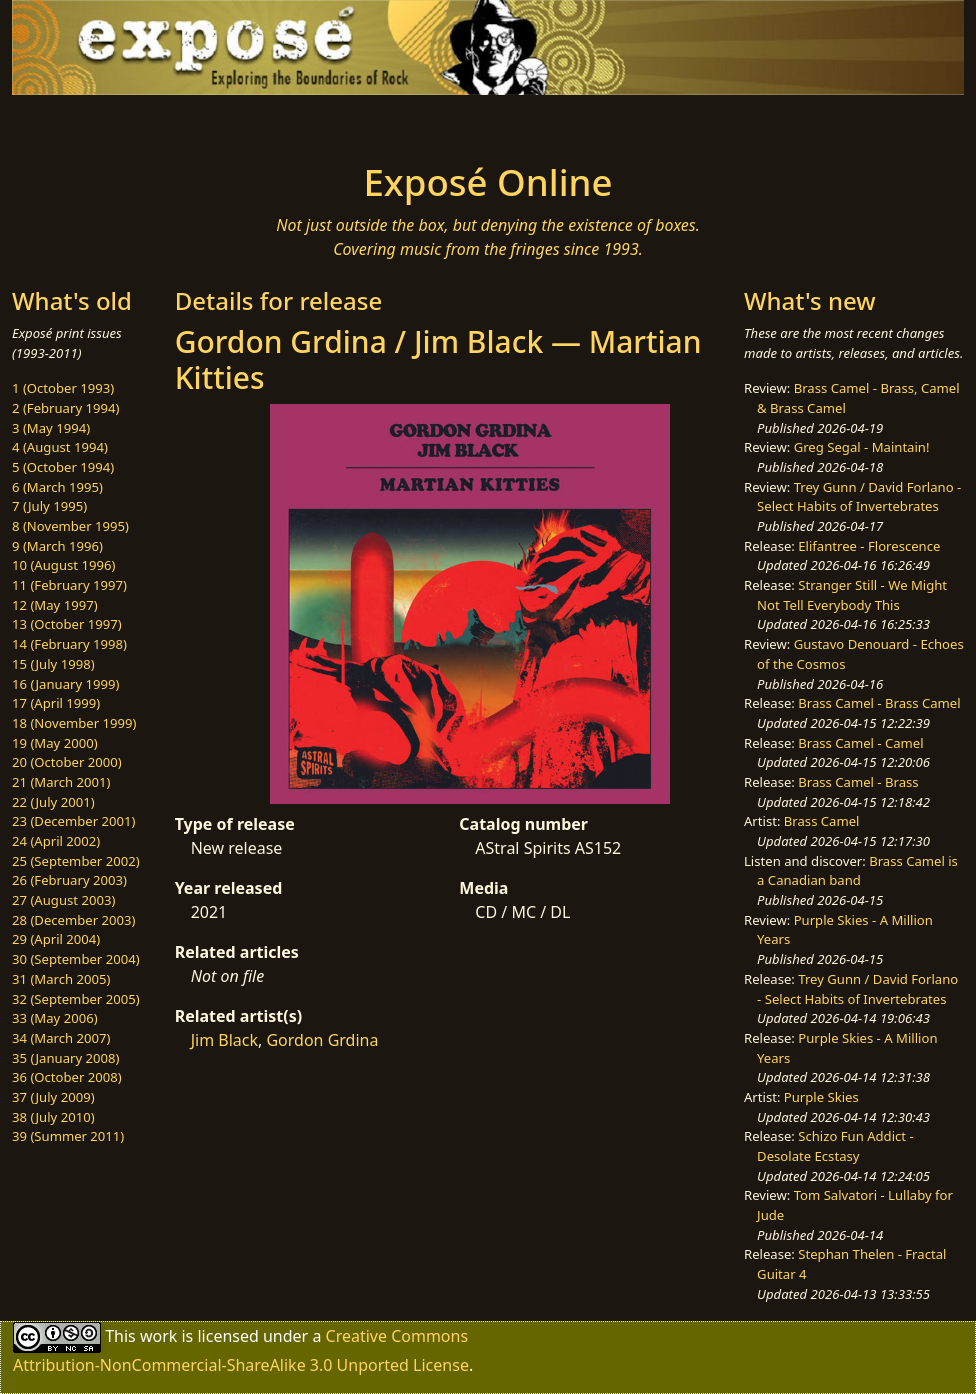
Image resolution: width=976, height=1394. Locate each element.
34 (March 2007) (61, 1038)
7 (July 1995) (49, 506)
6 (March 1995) (57, 487)
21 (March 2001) (61, 782)
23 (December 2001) (73, 821)
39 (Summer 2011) (68, 1136)
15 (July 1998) (53, 664)
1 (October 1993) (63, 388)
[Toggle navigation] (180, 123)
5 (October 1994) (63, 467)
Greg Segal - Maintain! (862, 447)
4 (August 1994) (60, 447)
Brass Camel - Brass (858, 782)
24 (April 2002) (56, 841)
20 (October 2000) (67, 762)
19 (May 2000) (55, 743)
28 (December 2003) (73, 920)
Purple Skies (821, 1097)
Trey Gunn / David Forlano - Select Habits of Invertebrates (859, 497)
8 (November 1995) (70, 526)
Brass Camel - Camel (860, 743)
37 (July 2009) (53, 1097)
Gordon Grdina (322, 1040)
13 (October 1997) (67, 624)
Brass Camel (822, 821)
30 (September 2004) (76, 959)
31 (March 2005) (61, 979)
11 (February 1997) (69, 585)
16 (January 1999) (65, 684)
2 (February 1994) (65, 408)
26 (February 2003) (69, 880)
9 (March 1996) (57, 546)
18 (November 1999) (74, 723)
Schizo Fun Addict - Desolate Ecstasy (835, 1146)
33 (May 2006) (55, 1018)
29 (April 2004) (56, 939)
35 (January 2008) (65, 1058)
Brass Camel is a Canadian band (857, 871)
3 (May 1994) (51, 428)
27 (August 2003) (63, 900)
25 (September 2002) (76, 861)
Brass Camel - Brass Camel (879, 703)
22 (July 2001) (53, 802)
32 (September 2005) (76, 999)
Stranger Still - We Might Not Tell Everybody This (852, 595)
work (158, 1335)
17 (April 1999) (56, 703)
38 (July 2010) (53, 1117)
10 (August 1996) (63, 565)
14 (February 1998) (69, 644)
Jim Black (224, 1040)
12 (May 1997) (55, 605)
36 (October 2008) (67, 1077)
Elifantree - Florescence (869, 546)
